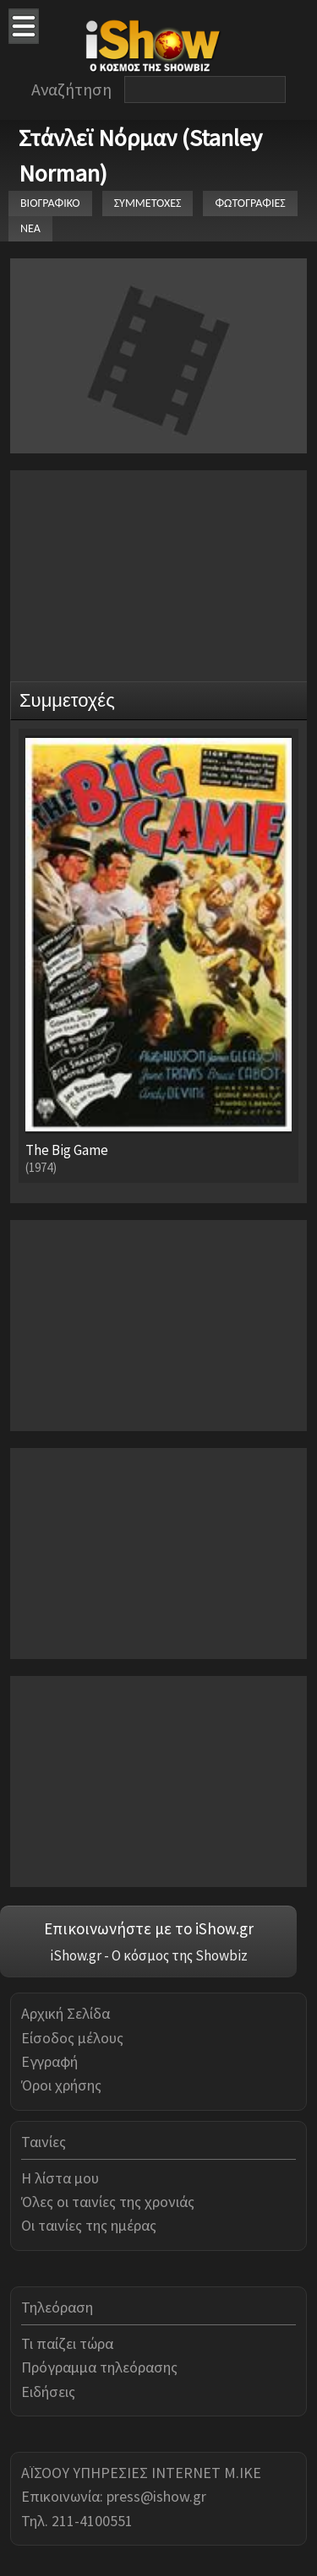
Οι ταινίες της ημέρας (88, 2225)
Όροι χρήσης (61, 2085)
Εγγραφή (49, 2061)
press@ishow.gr (156, 2496)
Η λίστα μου (60, 2178)
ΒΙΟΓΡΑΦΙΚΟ (50, 203)
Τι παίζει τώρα (67, 2343)
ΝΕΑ (30, 228)
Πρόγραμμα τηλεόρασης (99, 2367)
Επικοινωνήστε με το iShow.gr (149, 1928)
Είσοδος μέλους (72, 2037)
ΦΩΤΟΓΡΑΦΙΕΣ (250, 203)
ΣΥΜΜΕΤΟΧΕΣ (148, 203)
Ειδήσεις (48, 2391)
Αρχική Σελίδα (65, 2013)
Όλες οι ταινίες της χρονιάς (107, 2201)
